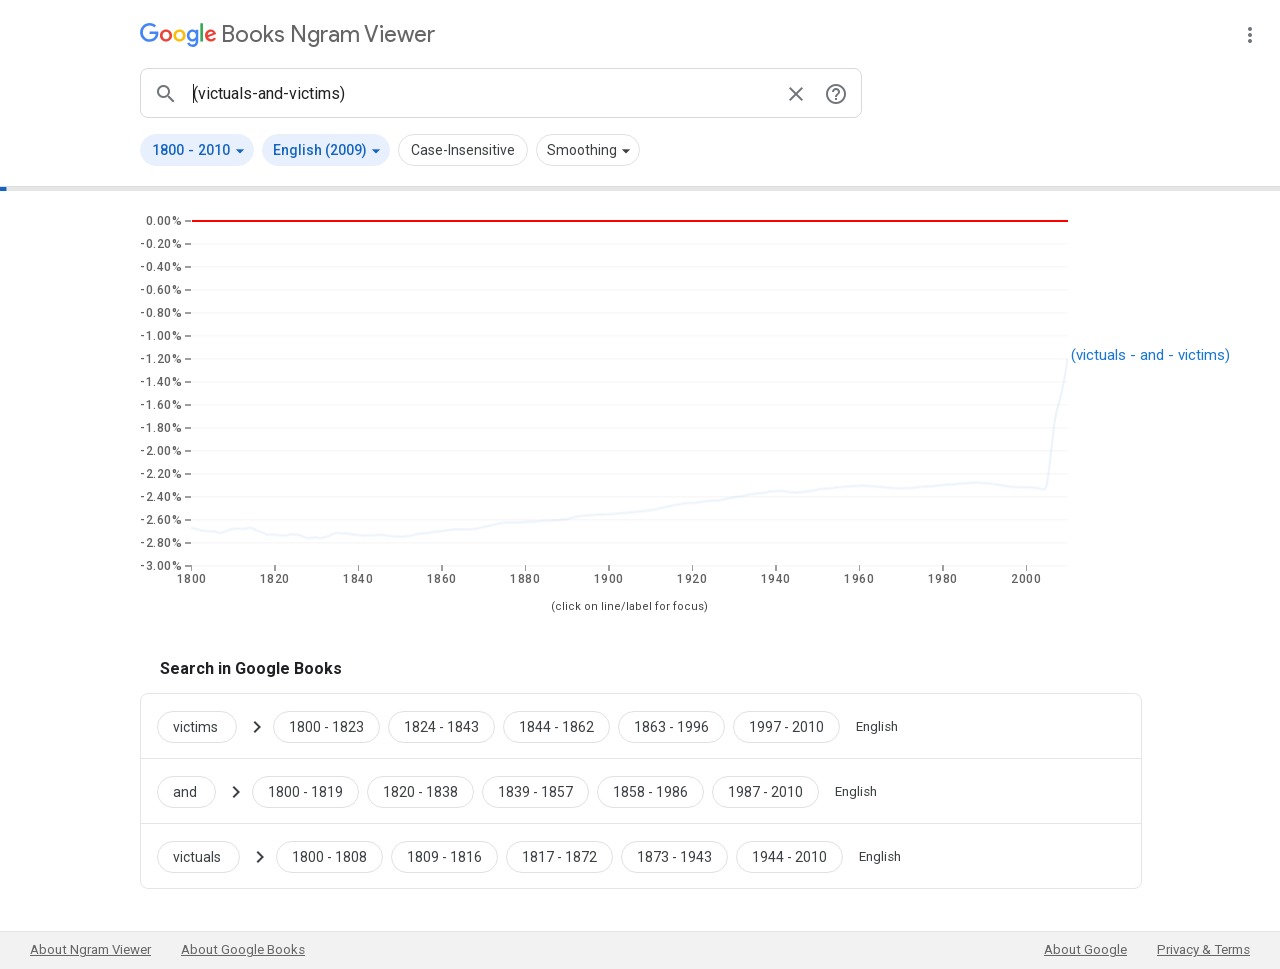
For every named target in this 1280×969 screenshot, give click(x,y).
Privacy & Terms (1203, 949)
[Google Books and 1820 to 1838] (420, 791)
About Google (1085, 949)
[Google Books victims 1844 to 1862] (556, 726)
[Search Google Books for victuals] (206, 856)
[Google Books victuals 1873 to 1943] (674, 856)
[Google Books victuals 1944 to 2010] (789, 856)
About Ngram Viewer (90, 949)
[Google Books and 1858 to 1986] (650, 791)
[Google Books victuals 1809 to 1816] (444, 856)
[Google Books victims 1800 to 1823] (326, 726)
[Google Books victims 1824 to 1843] (441, 726)
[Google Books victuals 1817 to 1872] (559, 856)
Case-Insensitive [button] (463, 150)
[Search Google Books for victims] (205, 726)
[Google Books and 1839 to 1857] (535, 791)
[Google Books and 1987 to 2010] (765, 791)
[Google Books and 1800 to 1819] (305, 791)
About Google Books (243, 949)
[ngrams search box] (481, 93)
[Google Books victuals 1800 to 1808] (329, 856)
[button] (197, 150)
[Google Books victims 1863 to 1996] (671, 726)
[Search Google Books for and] (194, 791)
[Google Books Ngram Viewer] (287, 34)
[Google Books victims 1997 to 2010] (786, 726)
